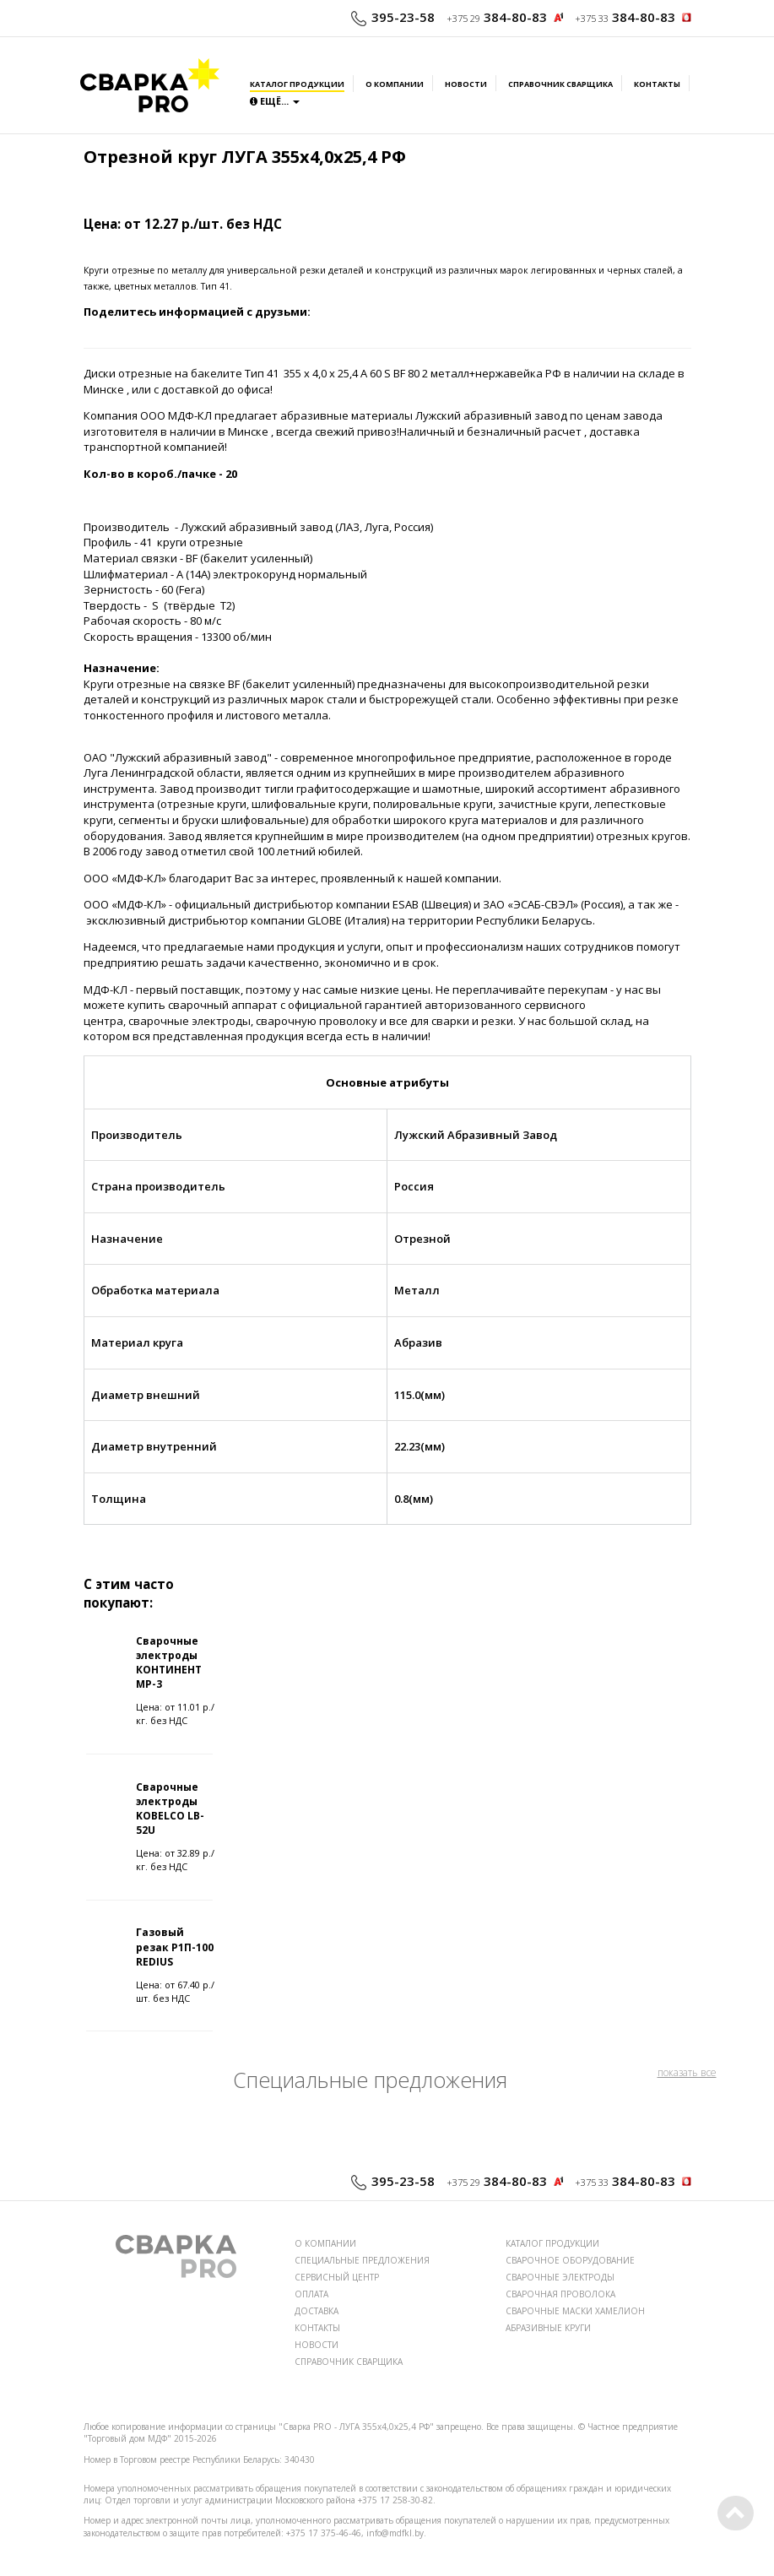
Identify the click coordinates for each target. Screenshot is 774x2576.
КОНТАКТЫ (317, 2328)
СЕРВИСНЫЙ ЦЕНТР (337, 2277)
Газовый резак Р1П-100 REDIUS (175, 1946)
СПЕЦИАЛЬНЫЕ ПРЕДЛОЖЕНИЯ (362, 2260)
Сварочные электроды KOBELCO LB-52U (170, 1808)
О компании (394, 84)
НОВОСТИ (316, 2345)
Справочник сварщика (560, 84)
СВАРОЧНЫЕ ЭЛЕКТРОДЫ (560, 2277)
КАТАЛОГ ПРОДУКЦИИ (552, 2243)
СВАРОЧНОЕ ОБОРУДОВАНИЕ (570, 2260)
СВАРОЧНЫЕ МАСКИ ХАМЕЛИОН (575, 2311)
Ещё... (275, 101)
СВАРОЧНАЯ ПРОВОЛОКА (560, 2294)
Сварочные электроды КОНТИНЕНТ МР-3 (169, 1662)
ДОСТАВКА (316, 2311)
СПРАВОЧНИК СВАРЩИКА (349, 2361)
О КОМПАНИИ (325, 2243)
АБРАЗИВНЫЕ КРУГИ (548, 2328)
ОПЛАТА (311, 2294)
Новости (466, 84)
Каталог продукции (297, 84)
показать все (687, 2072)
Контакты (657, 84)
